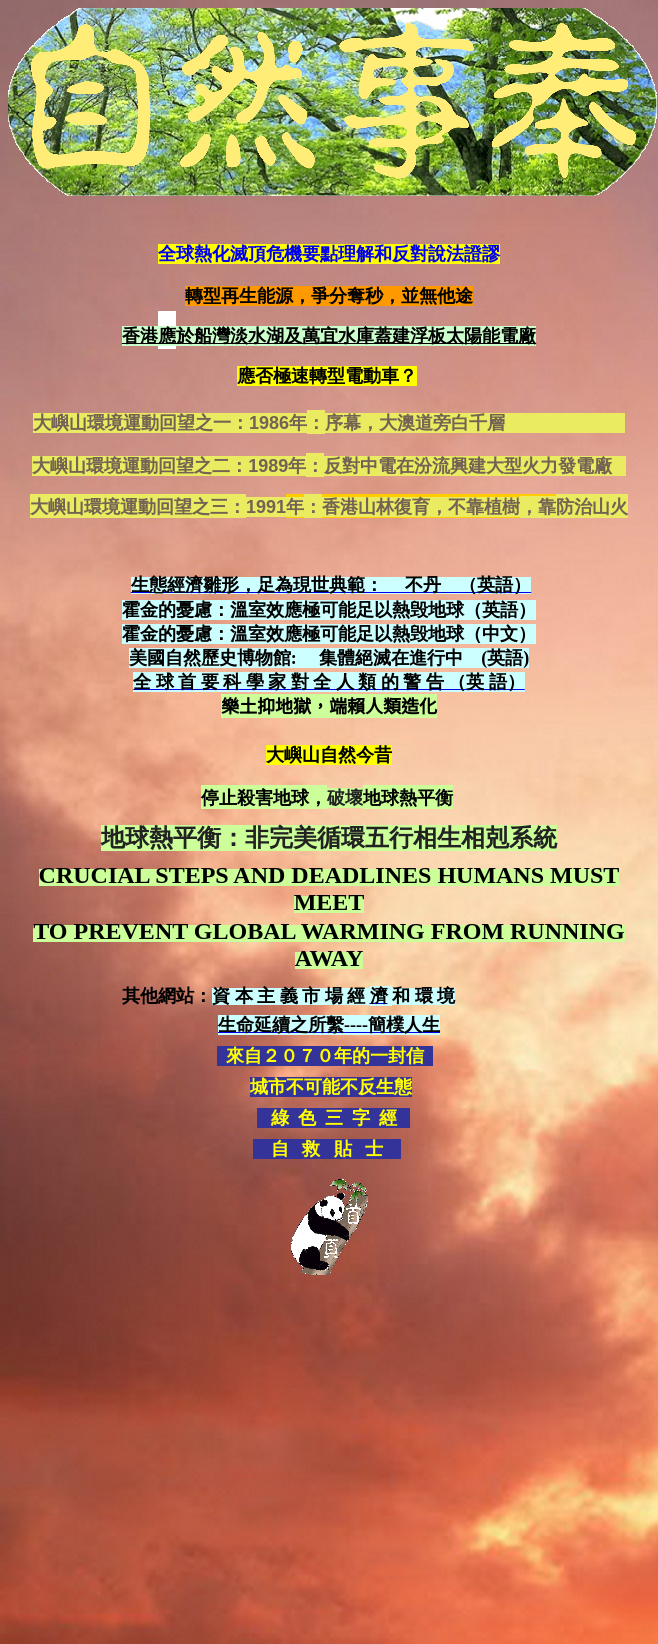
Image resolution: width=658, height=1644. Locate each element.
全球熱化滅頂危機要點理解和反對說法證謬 (329, 254)
